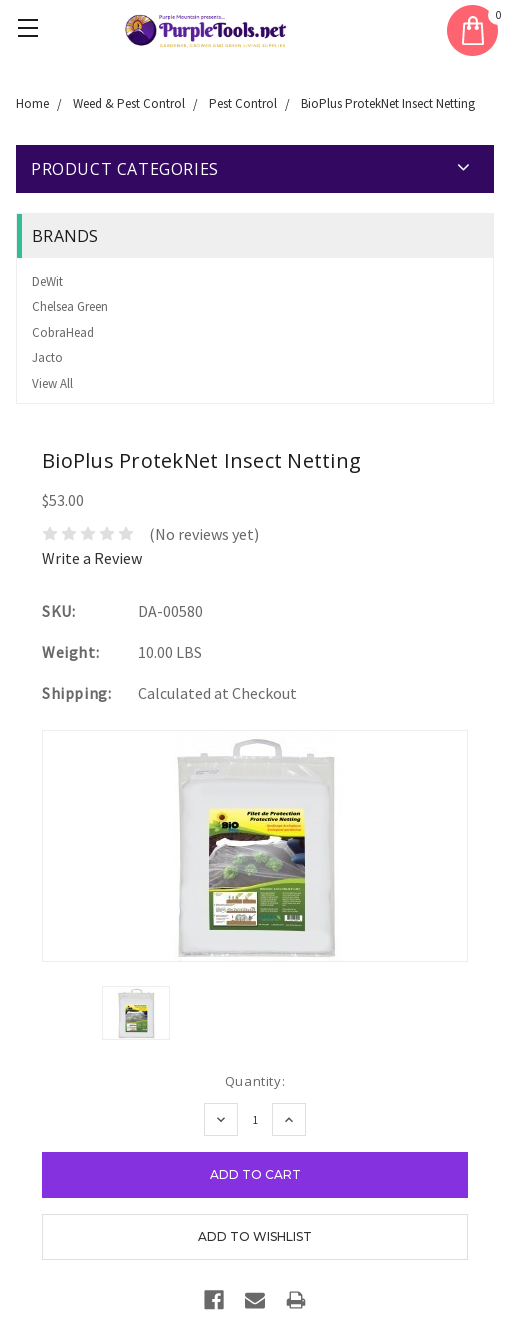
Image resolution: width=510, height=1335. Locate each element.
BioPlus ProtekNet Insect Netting (388, 103)
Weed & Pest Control (129, 103)
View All (52, 383)
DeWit (47, 281)
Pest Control (243, 103)
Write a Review (92, 558)
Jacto (47, 357)
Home (32, 103)
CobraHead (63, 332)
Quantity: (255, 1081)
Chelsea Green (70, 306)
